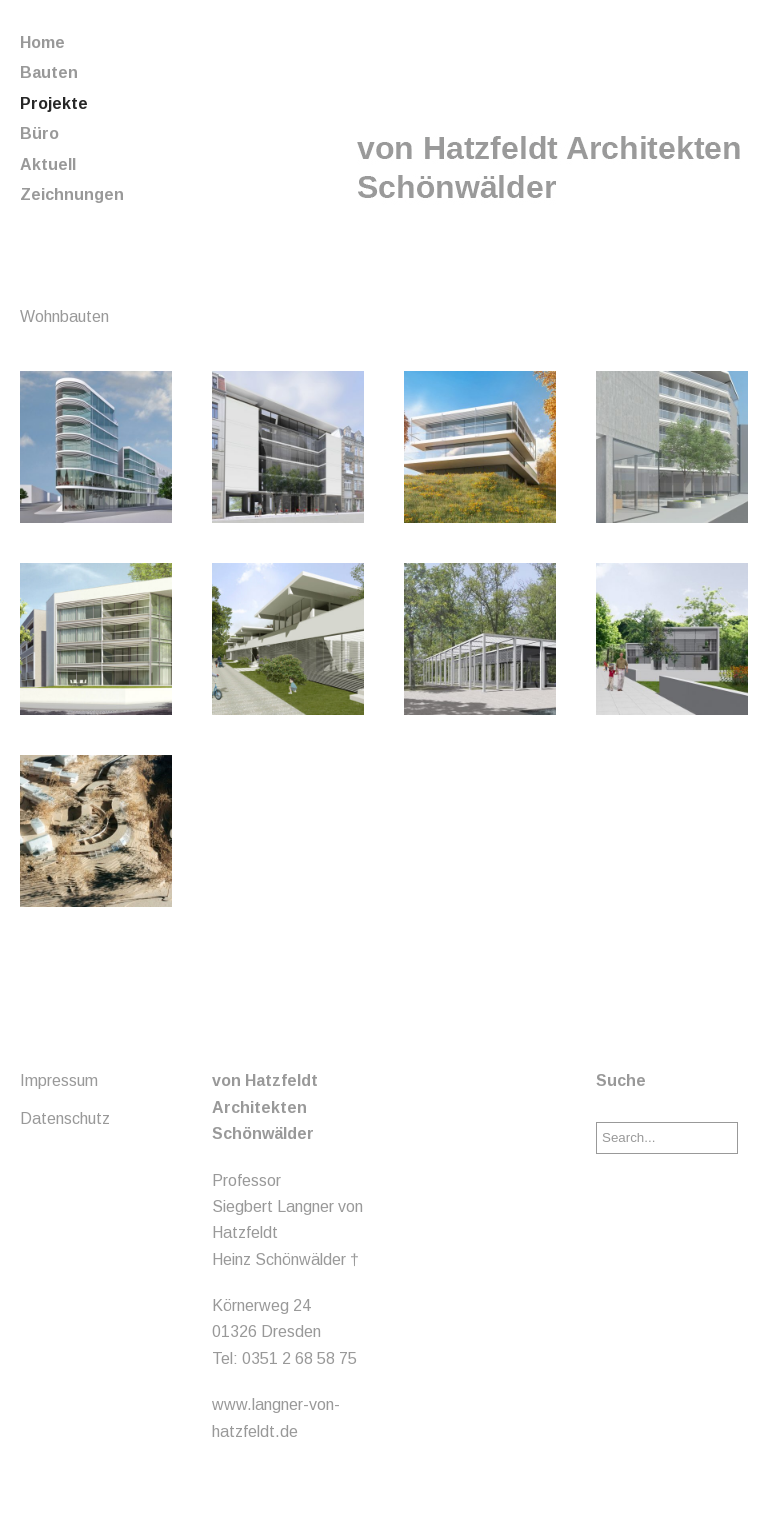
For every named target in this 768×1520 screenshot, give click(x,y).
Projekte (54, 103)
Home (42, 42)
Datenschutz (65, 1118)
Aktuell (48, 164)
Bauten (49, 72)
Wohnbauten (64, 316)
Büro (39, 133)
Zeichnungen (72, 194)
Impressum (59, 1080)
